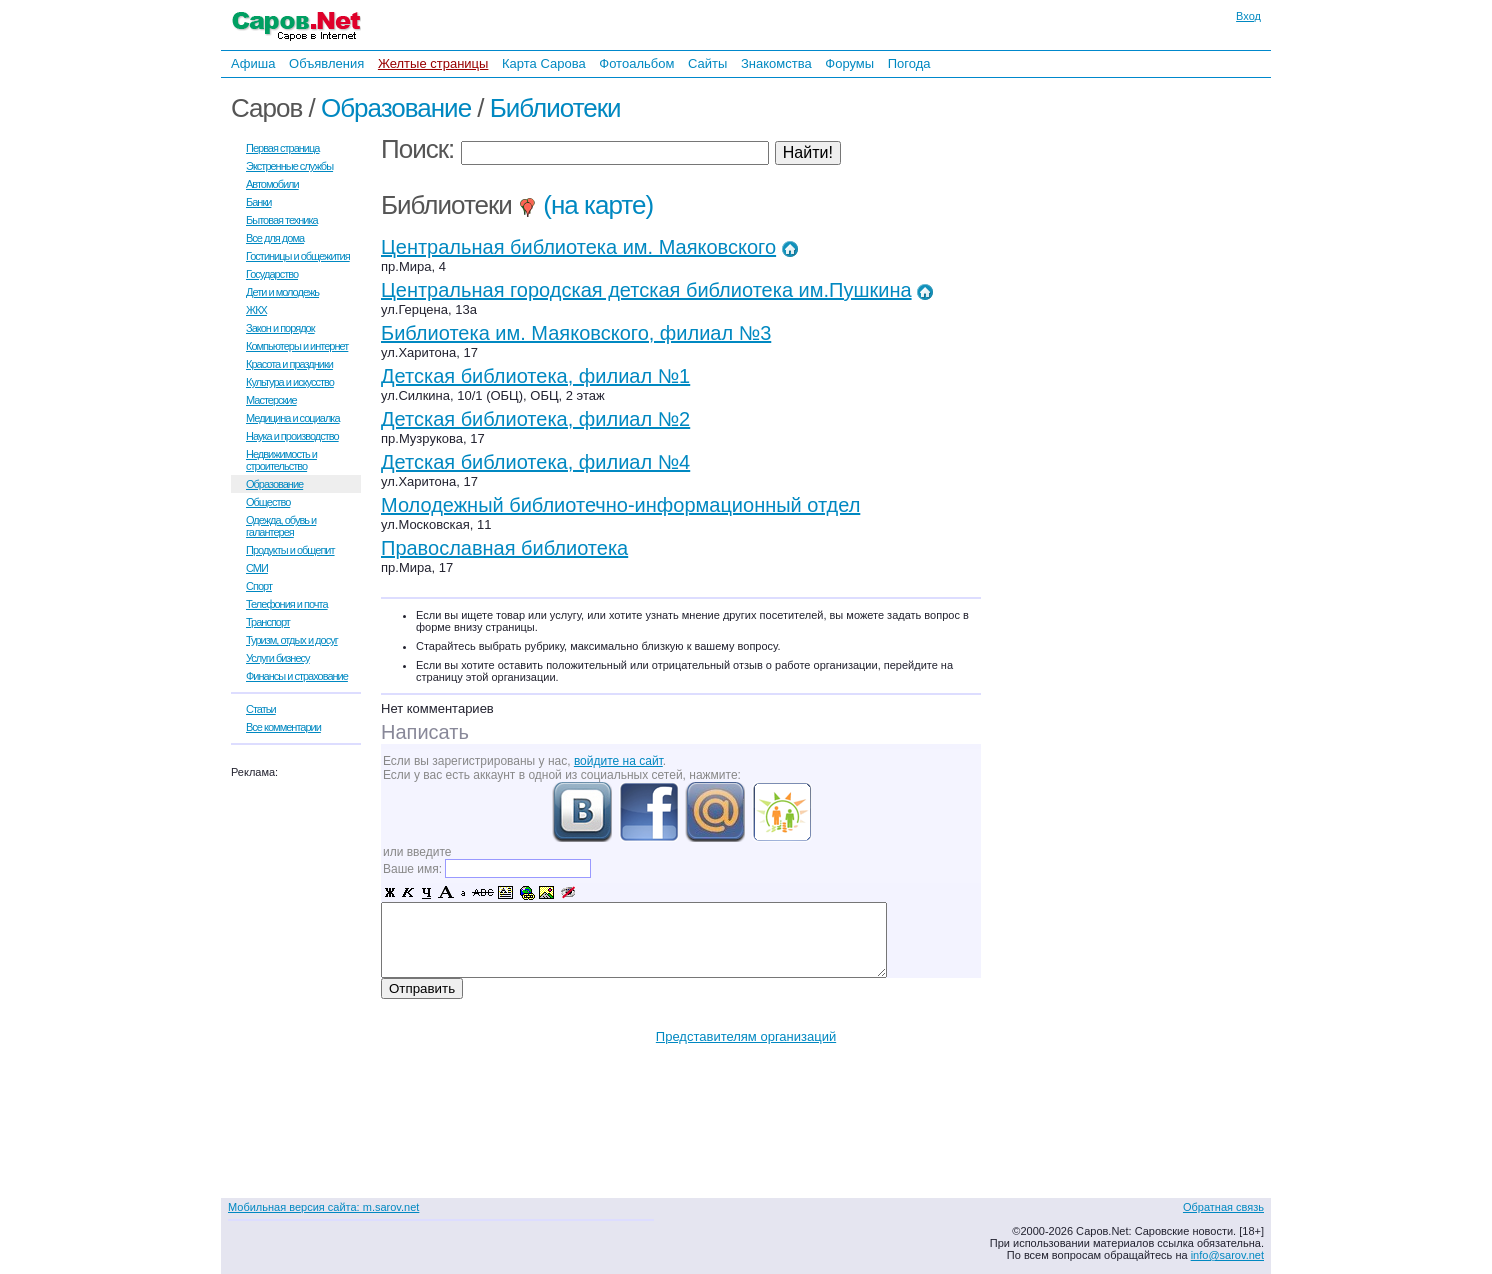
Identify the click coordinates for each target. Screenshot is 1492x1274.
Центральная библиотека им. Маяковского (578, 247)
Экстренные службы (289, 166)
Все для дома (275, 238)
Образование (396, 108)
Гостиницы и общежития (298, 256)
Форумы (849, 63)
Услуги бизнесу (278, 658)
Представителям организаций (746, 1036)
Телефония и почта (287, 604)
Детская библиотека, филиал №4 (535, 462)
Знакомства (776, 63)
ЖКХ (256, 310)
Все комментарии (283, 727)
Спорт (259, 586)
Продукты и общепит (290, 550)
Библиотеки (555, 108)
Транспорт (268, 622)
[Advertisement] (1121, 349)
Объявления (326, 63)
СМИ (257, 568)
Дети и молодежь (282, 292)
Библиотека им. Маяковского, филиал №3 (576, 333)
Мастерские (271, 400)
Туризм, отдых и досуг (292, 640)
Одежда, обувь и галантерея (281, 526)
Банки (258, 202)
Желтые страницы (433, 63)
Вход (1248, 16)
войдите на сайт (618, 761)
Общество (268, 502)
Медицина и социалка (293, 418)
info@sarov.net (1227, 1255)
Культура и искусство (290, 382)
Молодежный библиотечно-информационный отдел (620, 505)
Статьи (261, 709)
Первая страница (282, 148)
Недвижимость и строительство (281, 460)
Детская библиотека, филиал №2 (535, 419)
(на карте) (585, 205)
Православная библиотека (504, 548)
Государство (272, 274)
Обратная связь (1223, 1207)
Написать (425, 732)
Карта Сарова (544, 63)
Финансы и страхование (297, 676)
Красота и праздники (289, 364)
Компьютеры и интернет (297, 346)
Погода (909, 63)
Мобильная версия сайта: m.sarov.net (323, 1207)
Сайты (707, 63)
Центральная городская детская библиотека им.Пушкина (646, 290)
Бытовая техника (282, 220)
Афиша (253, 63)
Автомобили (272, 184)
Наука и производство (292, 436)
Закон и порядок (280, 328)
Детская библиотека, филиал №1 (535, 376)
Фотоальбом (636, 63)
